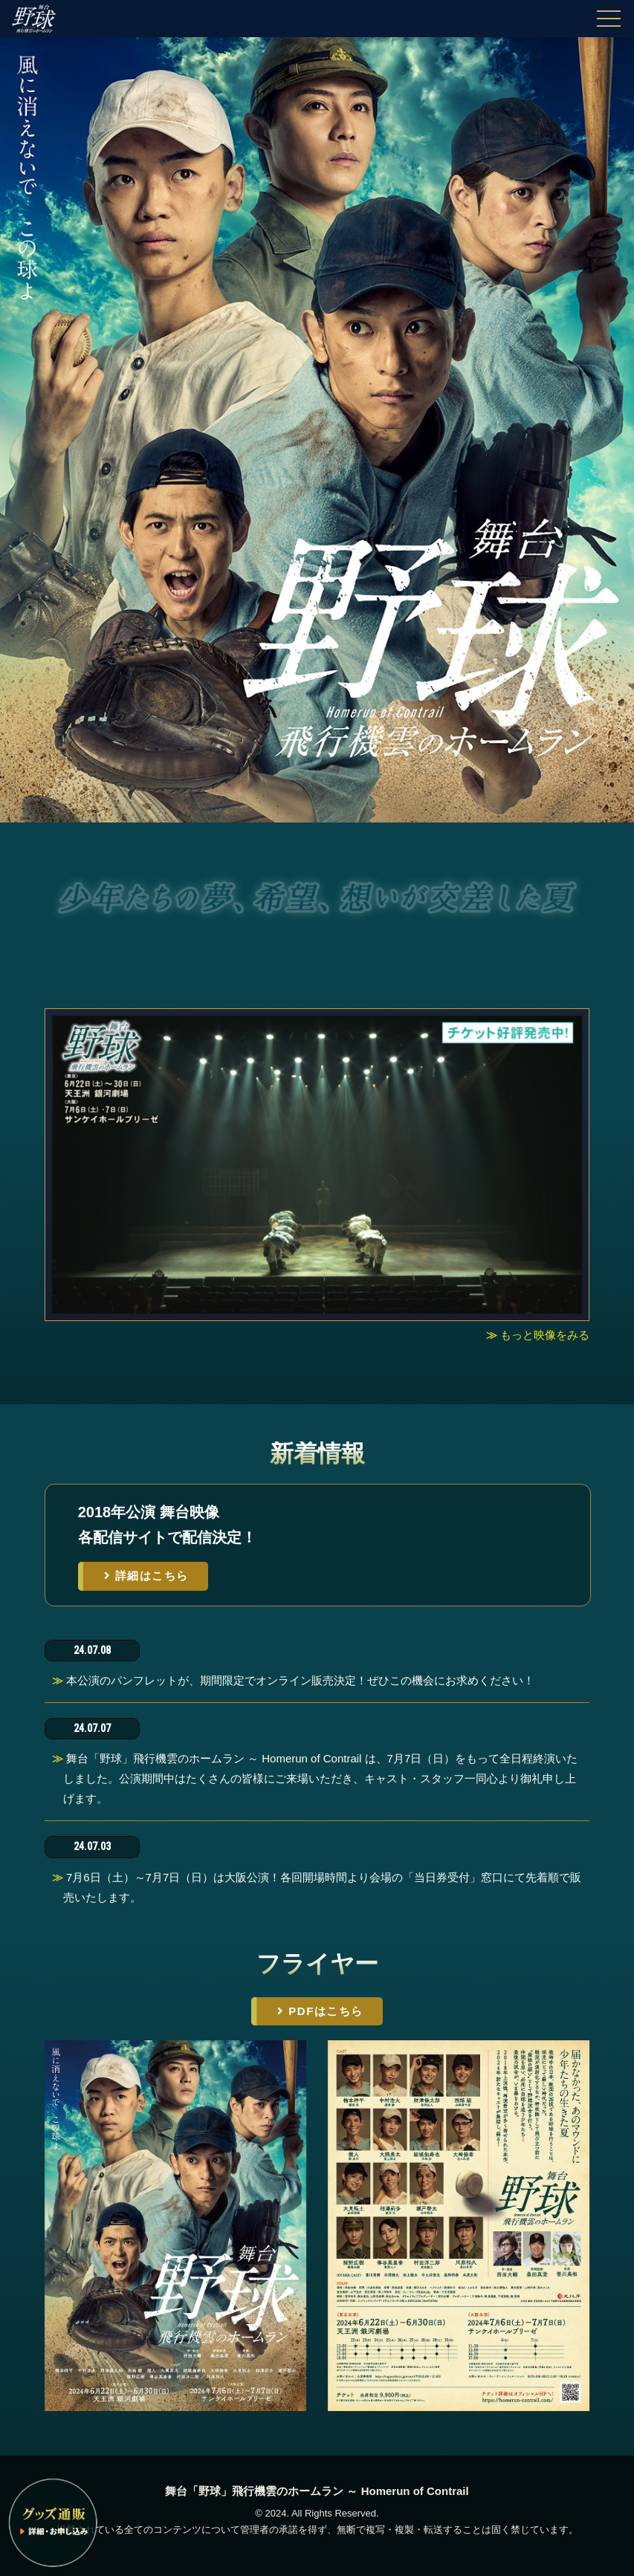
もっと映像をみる (544, 1334)
